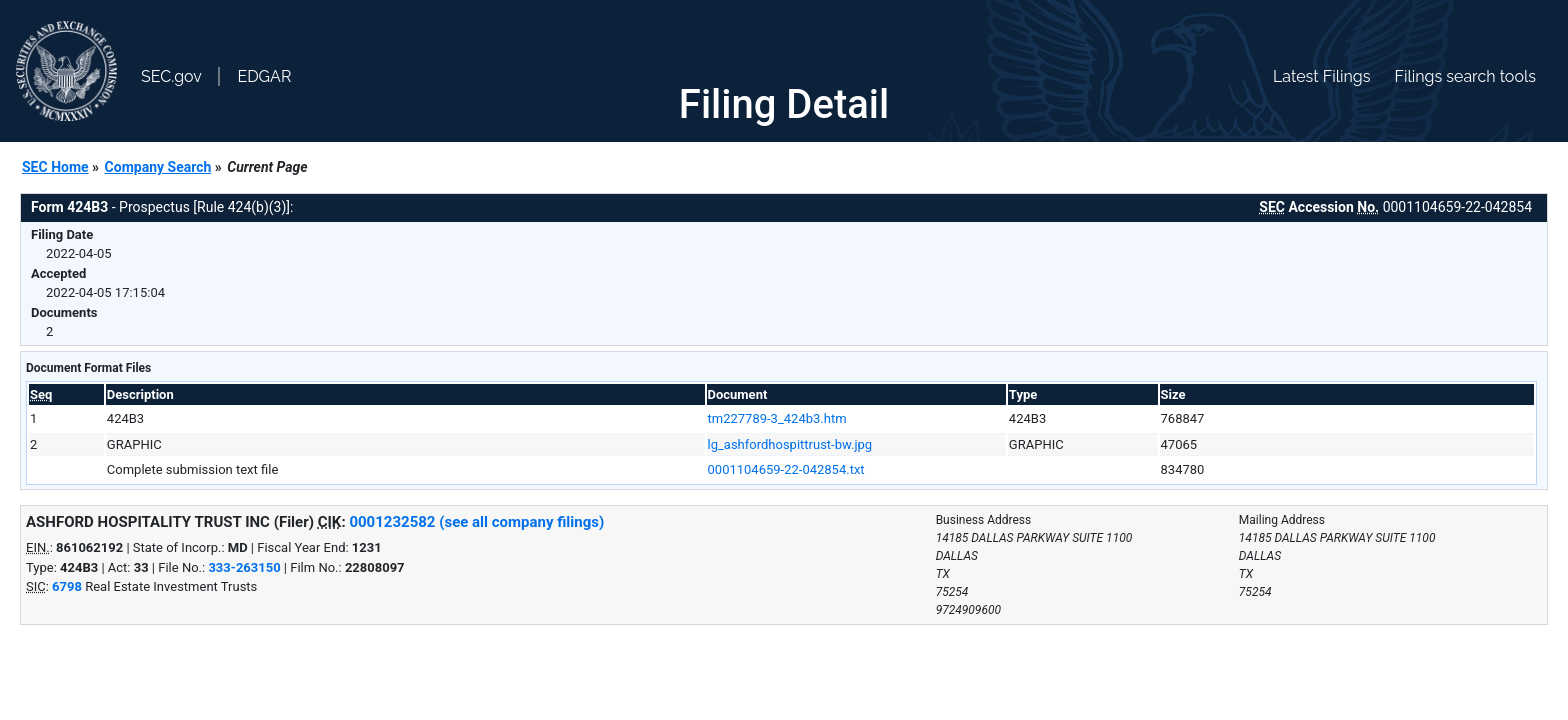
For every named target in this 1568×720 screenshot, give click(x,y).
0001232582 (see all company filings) (476, 522)
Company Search (158, 167)
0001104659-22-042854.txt (786, 469)
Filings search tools (1465, 76)
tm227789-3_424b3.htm (777, 418)
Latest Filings (1321, 76)
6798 (67, 586)
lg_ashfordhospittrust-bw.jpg (790, 444)
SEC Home (55, 167)
